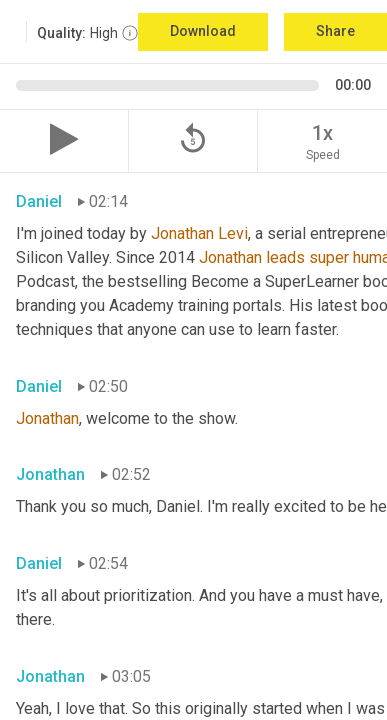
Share (335, 31)
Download (203, 31)
